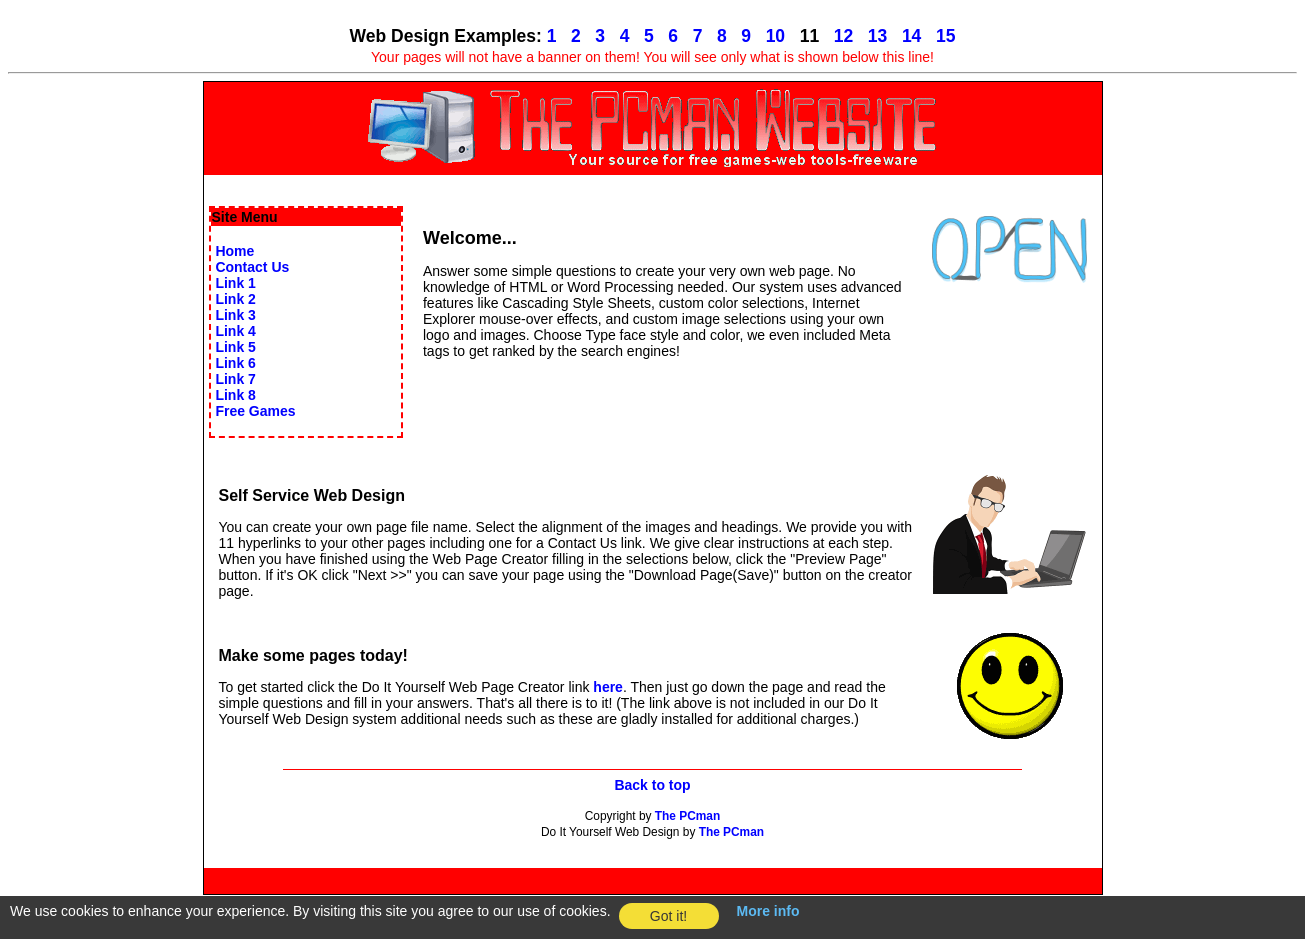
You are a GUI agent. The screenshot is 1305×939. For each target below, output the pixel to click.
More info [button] (768, 911)
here (608, 687)
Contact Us (252, 267)
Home (234, 251)
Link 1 (235, 283)
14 (911, 36)
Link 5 (235, 347)
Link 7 (235, 379)
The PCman (687, 816)
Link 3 (235, 315)
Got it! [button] (668, 916)
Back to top (652, 785)
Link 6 (235, 363)
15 (945, 36)
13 (877, 36)
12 (843, 36)
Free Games (255, 411)
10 (775, 36)
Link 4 (235, 331)
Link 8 (235, 395)
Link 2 (235, 299)
